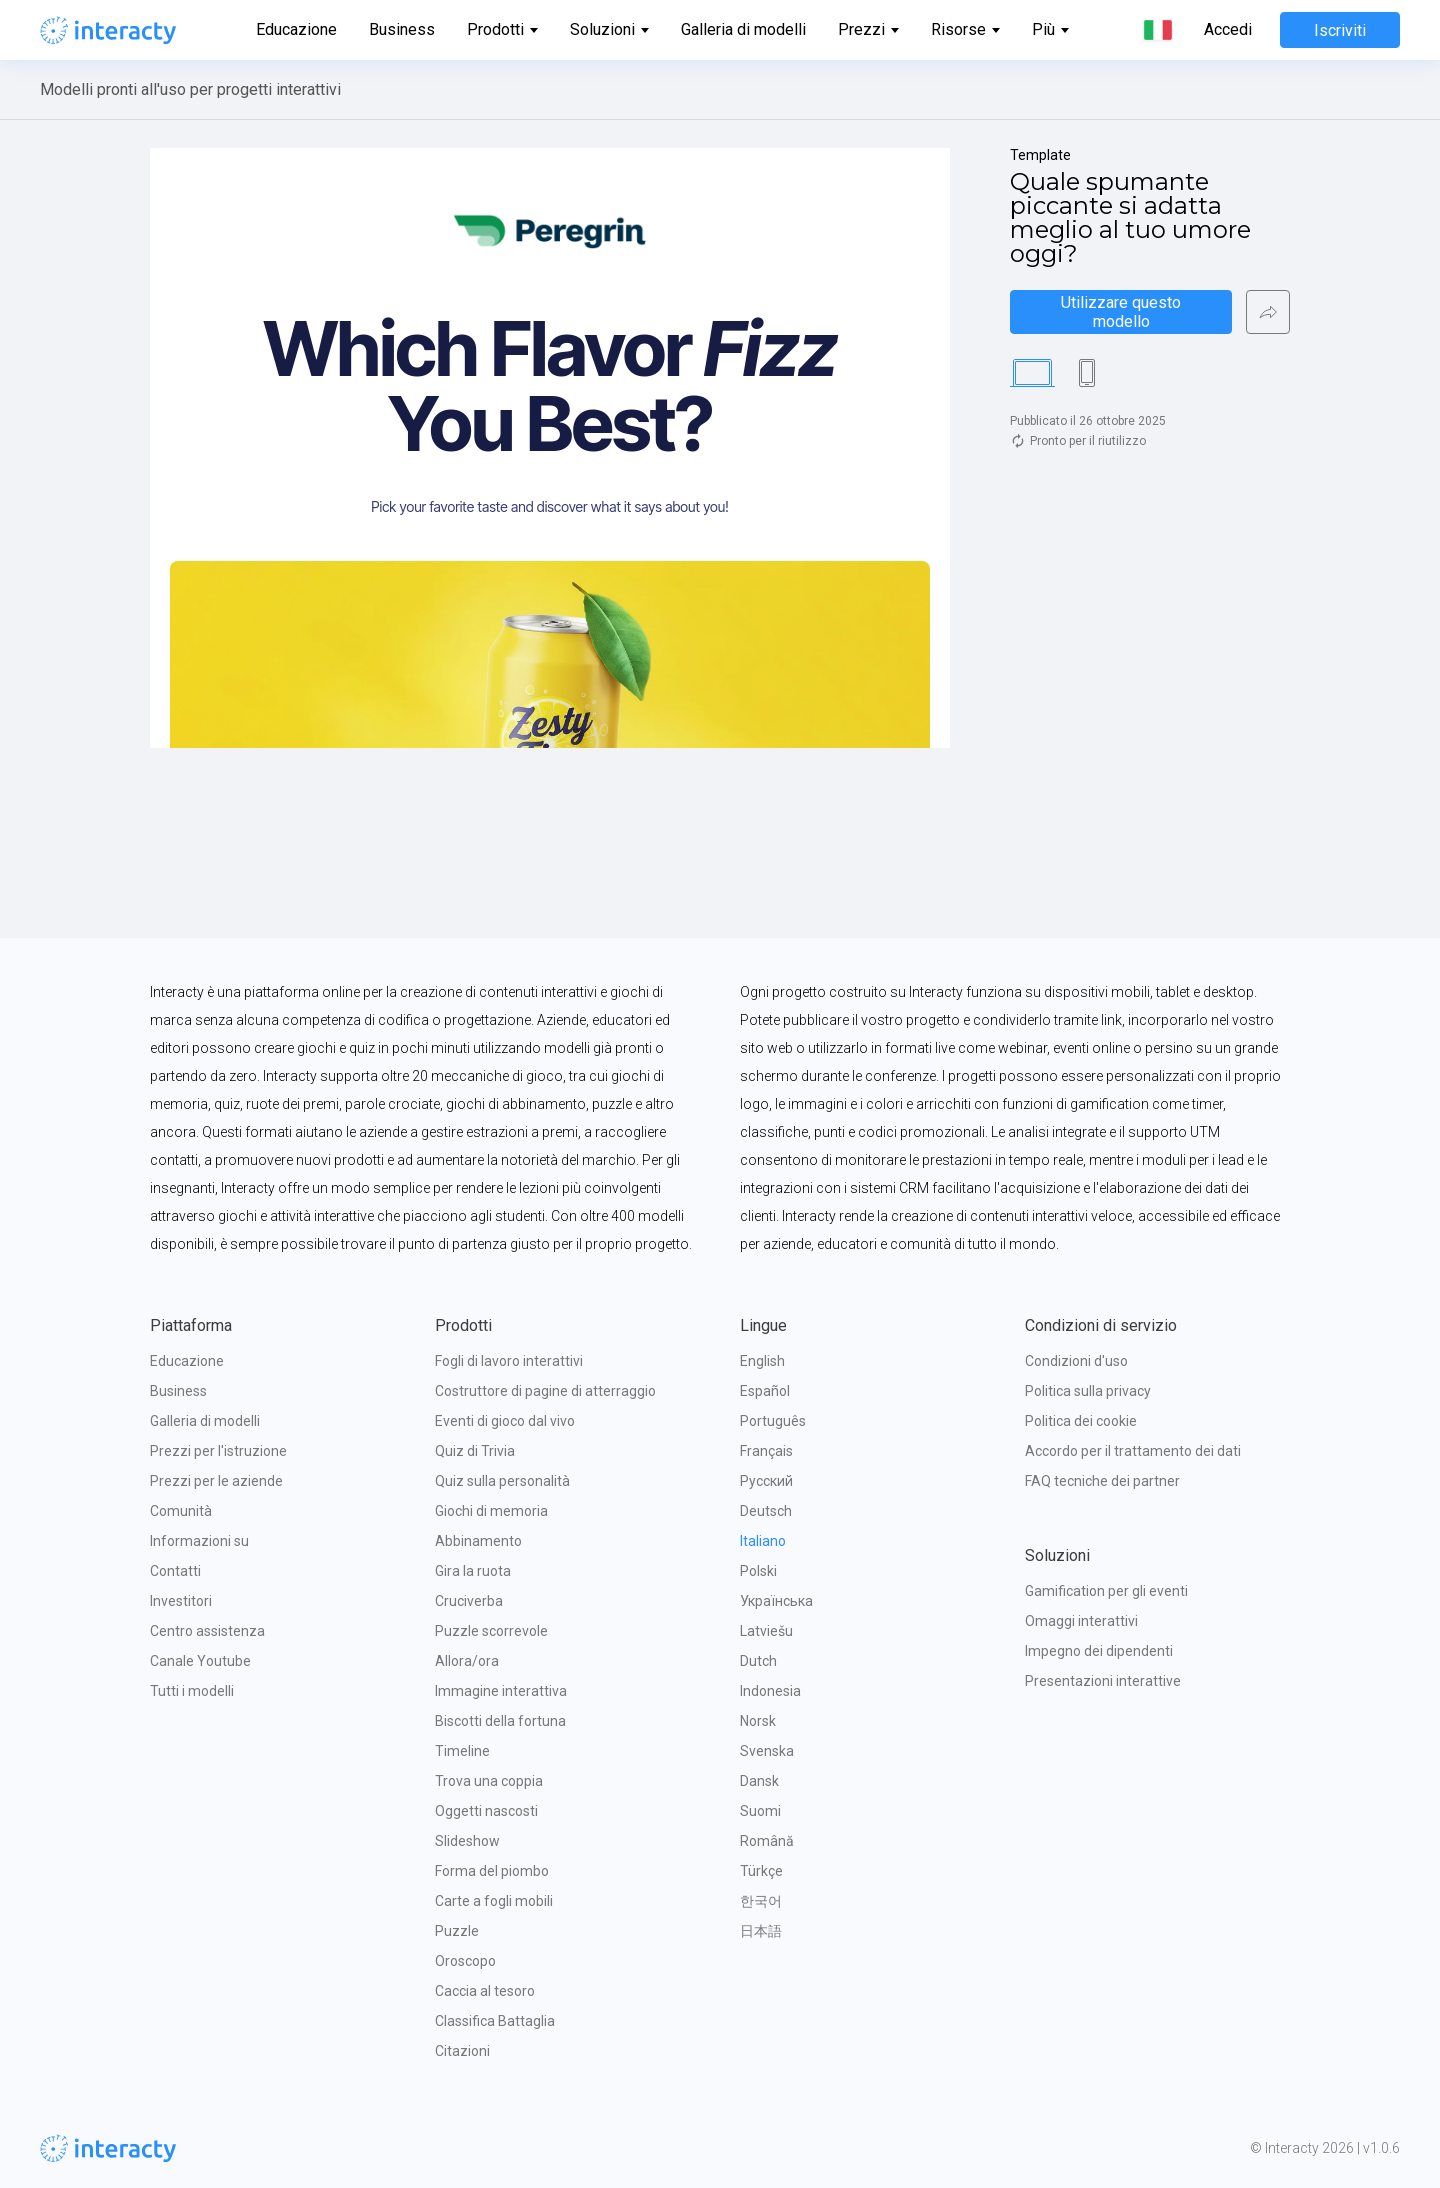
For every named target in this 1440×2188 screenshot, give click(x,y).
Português (773, 1421)
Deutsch (766, 1511)
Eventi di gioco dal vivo (505, 1421)
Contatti (175, 1571)
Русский (766, 1481)
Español (765, 1391)
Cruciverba (469, 1601)
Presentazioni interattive (1103, 1681)
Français (766, 1451)
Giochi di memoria (491, 1511)
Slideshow (467, 1841)
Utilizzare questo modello (1123, 312)
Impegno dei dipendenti (1099, 1651)
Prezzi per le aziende (216, 1481)
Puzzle (457, 1931)
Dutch (758, 1661)
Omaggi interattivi (1081, 1621)
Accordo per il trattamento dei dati (1133, 1451)
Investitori (181, 1601)
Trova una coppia (489, 1781)
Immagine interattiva (501, 1691)
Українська (776, 1601)
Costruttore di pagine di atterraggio (545, 1391)
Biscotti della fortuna (500, 1721)
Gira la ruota (473, 1571)
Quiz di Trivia (475, 1451)
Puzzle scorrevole (491, 1631)
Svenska (767, 1751)
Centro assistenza (207, 1631)
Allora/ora (467, 1661)
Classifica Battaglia (495, 2021)
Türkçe (761, 1871)
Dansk (759, 1781)
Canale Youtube (200, 1661)
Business (402, 29)
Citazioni (462, 2051)
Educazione (296, 29)
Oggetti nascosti (486, 1811)
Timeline (462, 1751)
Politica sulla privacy (1088, 1391)
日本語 (761, 1931)
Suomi (760, 1811)
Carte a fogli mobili (494, 1901)
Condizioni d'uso (1076, 1361)
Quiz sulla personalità (502, 1481)
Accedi (1228, 30)
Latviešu (766, 1631)
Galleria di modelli (743, 29)
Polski (758, 1571)
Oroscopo (465, 1961)
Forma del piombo (492, 1871)
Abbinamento (478, 1541)
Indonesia (770, 1691)
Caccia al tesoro (485, 1991)
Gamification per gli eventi (1106, 1591)
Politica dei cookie (1081, 1421)
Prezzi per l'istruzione (218, 1451)
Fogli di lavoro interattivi (509, 1361)
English (762, 1361)
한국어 (761, 1901)
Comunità (181, 1511)
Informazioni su (199, 1541)
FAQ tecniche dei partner (1102, 1481)
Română (767, 1841)
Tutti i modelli (192, 1691)
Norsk (758, 1721)
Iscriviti (1340, 30)
